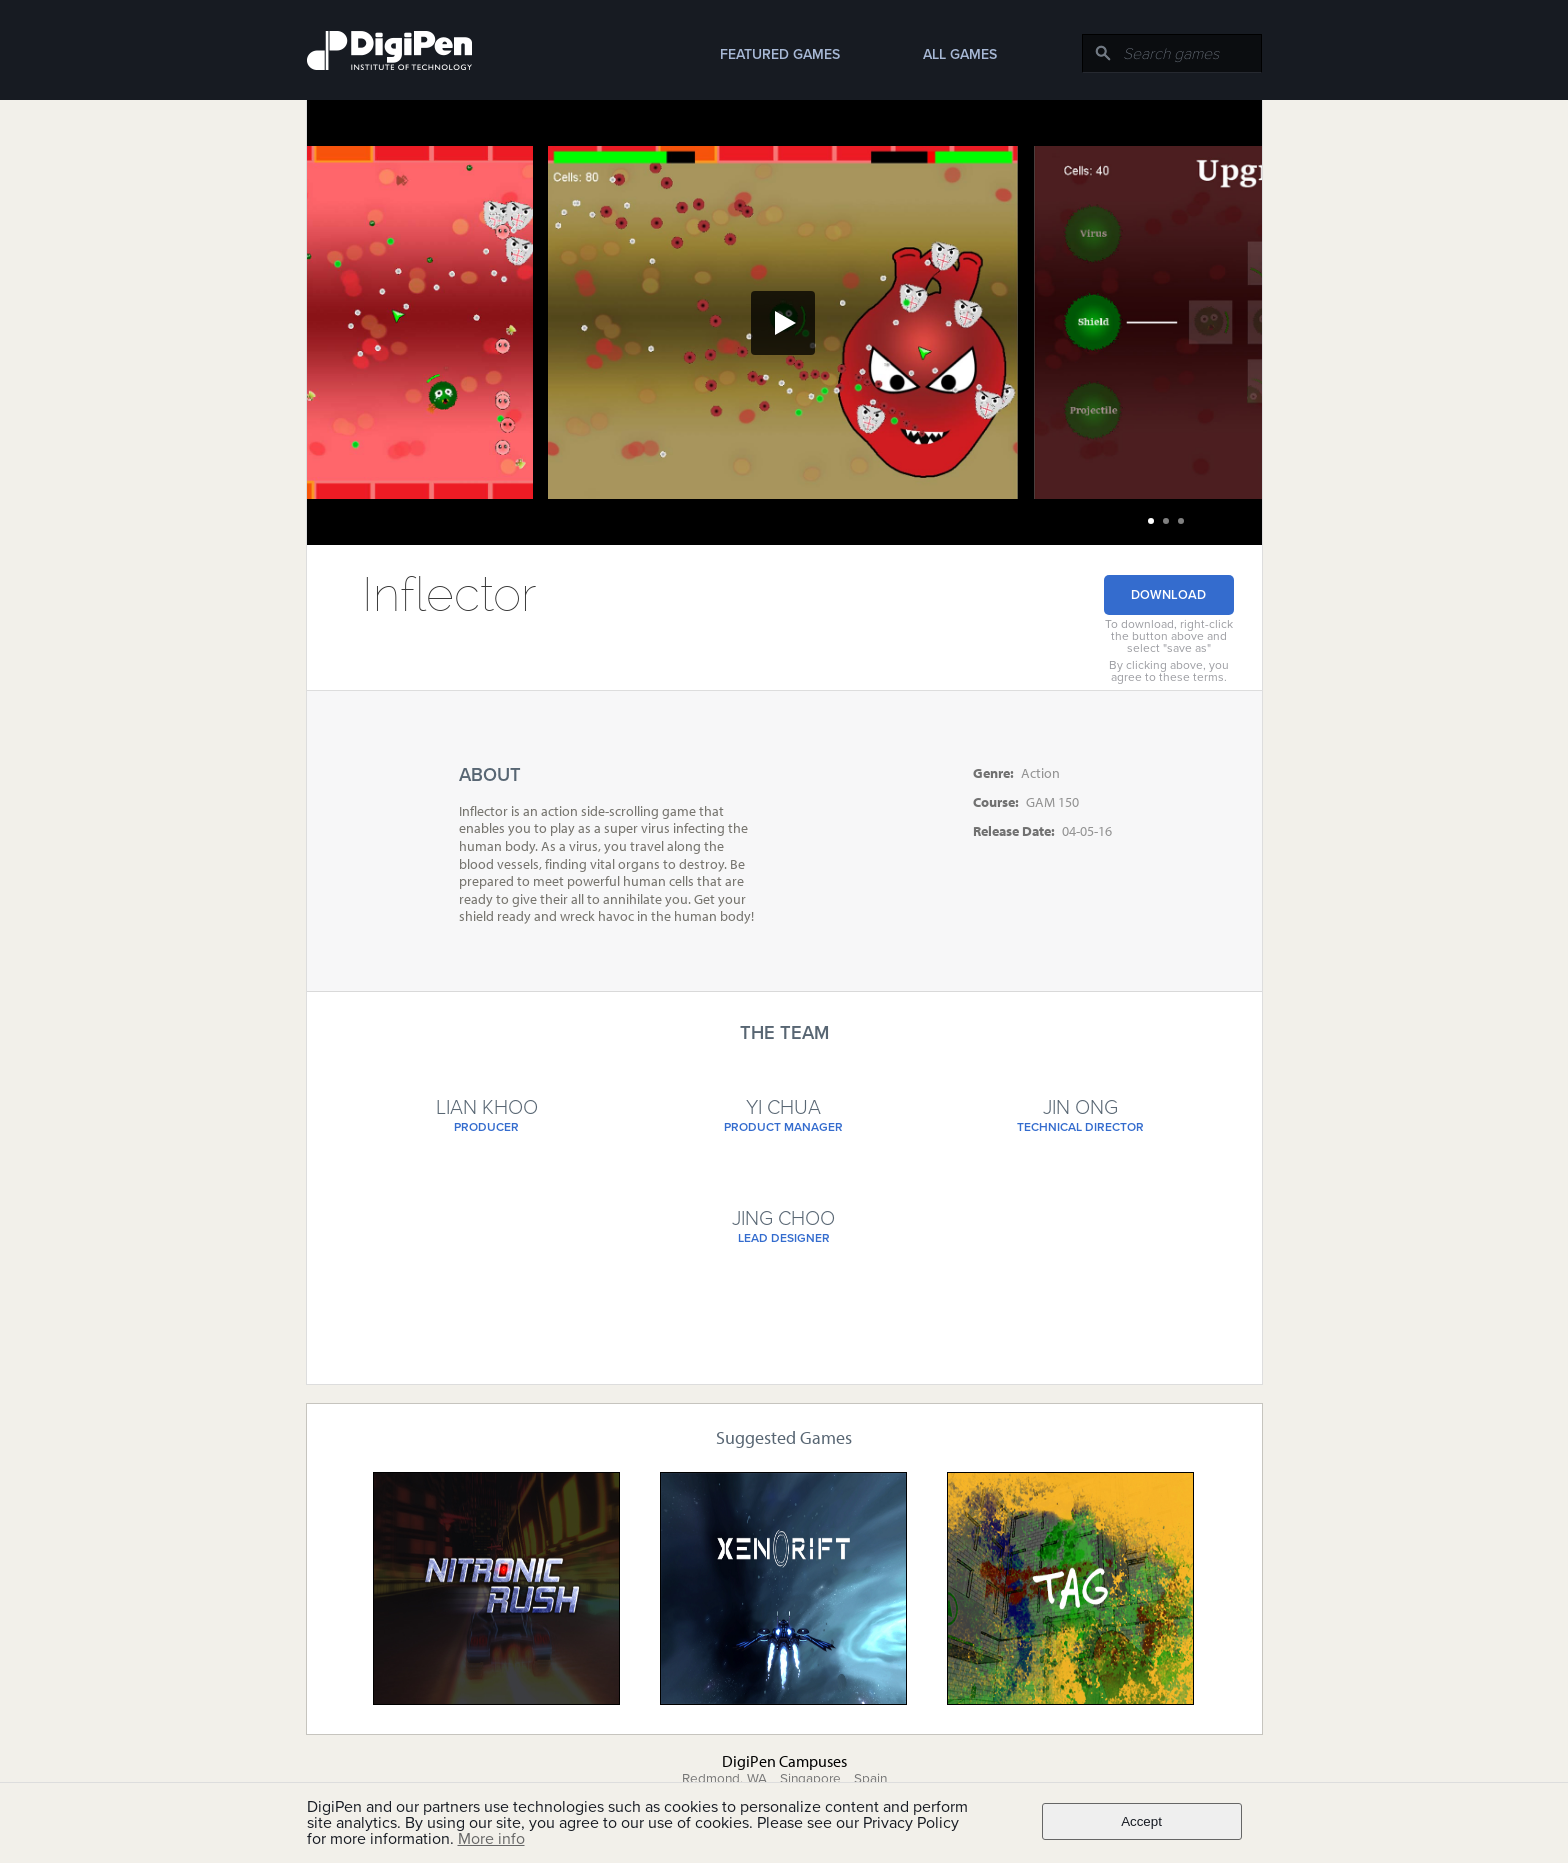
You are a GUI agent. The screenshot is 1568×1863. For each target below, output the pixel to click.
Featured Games (780, 54)
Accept (1141, 1821)
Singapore (810, 1779)
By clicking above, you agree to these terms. (1169, 671)
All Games (960, 54)
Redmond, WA (724, 1779)
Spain (870, 1779)
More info (491, 1839)
